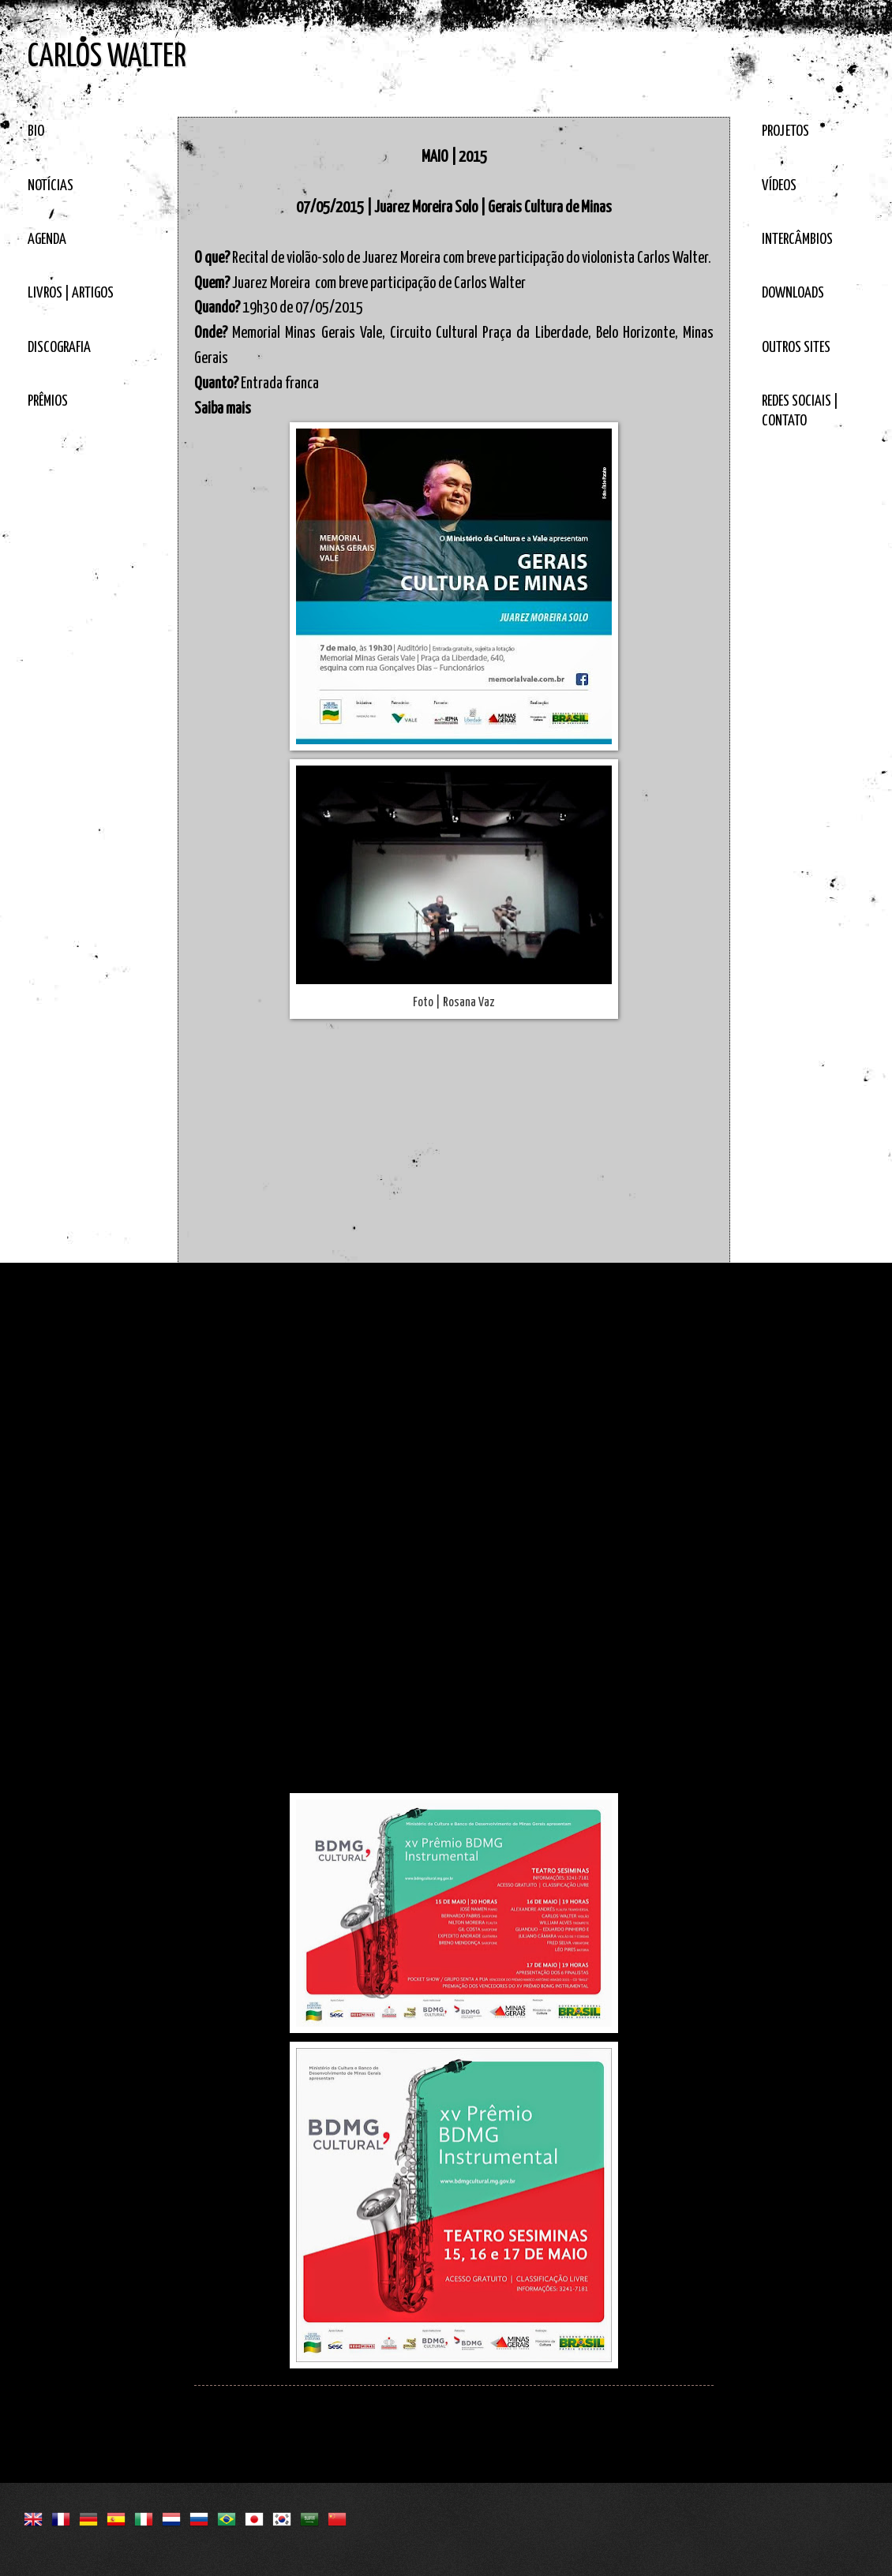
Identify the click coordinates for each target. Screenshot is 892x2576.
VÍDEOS (779, 185)
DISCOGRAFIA (59, 347)
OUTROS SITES (796, 347)
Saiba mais (222, 409)
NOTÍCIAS (50, 185)
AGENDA (47, 239)
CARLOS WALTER (107, 57)
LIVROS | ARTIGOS (71, 293)
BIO (36, 131)
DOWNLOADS (793, 293)
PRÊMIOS (48, 401)
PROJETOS (785, 131)
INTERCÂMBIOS (797, 239)
